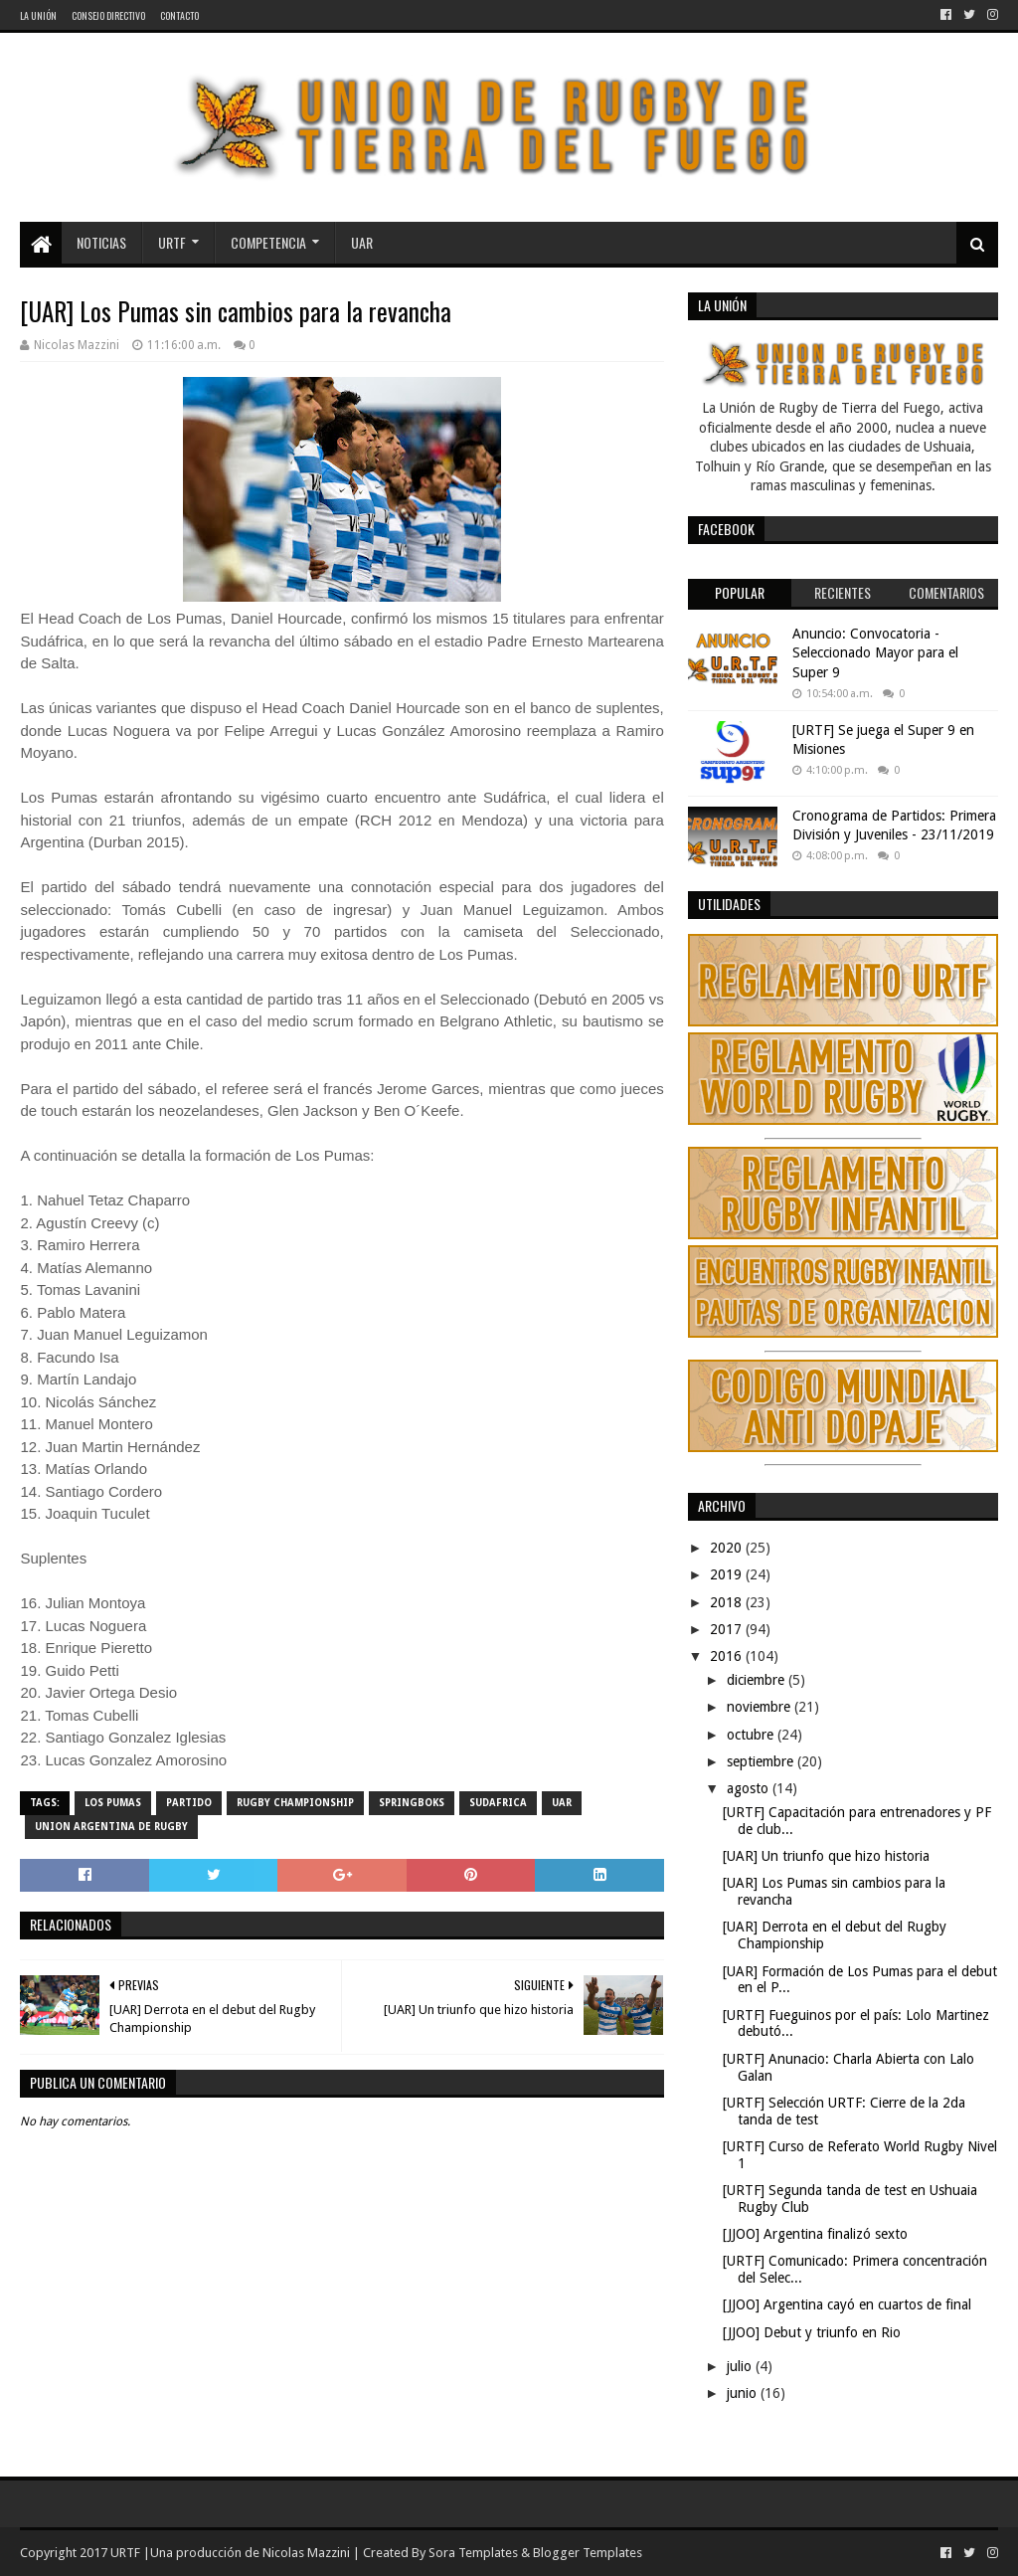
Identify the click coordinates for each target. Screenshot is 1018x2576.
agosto (749, 1788)
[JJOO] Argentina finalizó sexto (815, 2234)
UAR (362, 242)
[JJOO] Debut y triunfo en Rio (812, 2332)
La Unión (38, 15)
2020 (728, 1548)
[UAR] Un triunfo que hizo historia (826, 1856)
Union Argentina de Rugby (111, 1826)
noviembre (760, 1707)
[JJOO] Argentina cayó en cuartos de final (847, 2304)
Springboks (411, 1802)
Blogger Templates (587, 2552)
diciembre (757, 1680)
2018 (728, 1602)
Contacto (179, 15)
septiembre (762, 1761)
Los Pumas (113, 1802)
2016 (728, 1656)
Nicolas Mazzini (306, 2552)
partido (189, 1802)
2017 (728, 1629)
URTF (172, 242)
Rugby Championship (295, 1802)
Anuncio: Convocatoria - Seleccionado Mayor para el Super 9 (875, 653)
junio (744, 2393)
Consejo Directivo (108, 15)
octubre (752, 1735)
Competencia (268, 242)
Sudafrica (498, 1802)
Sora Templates (473, 2552)
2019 (728, 1574)
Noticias (101, 242)
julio (741, 2366)
